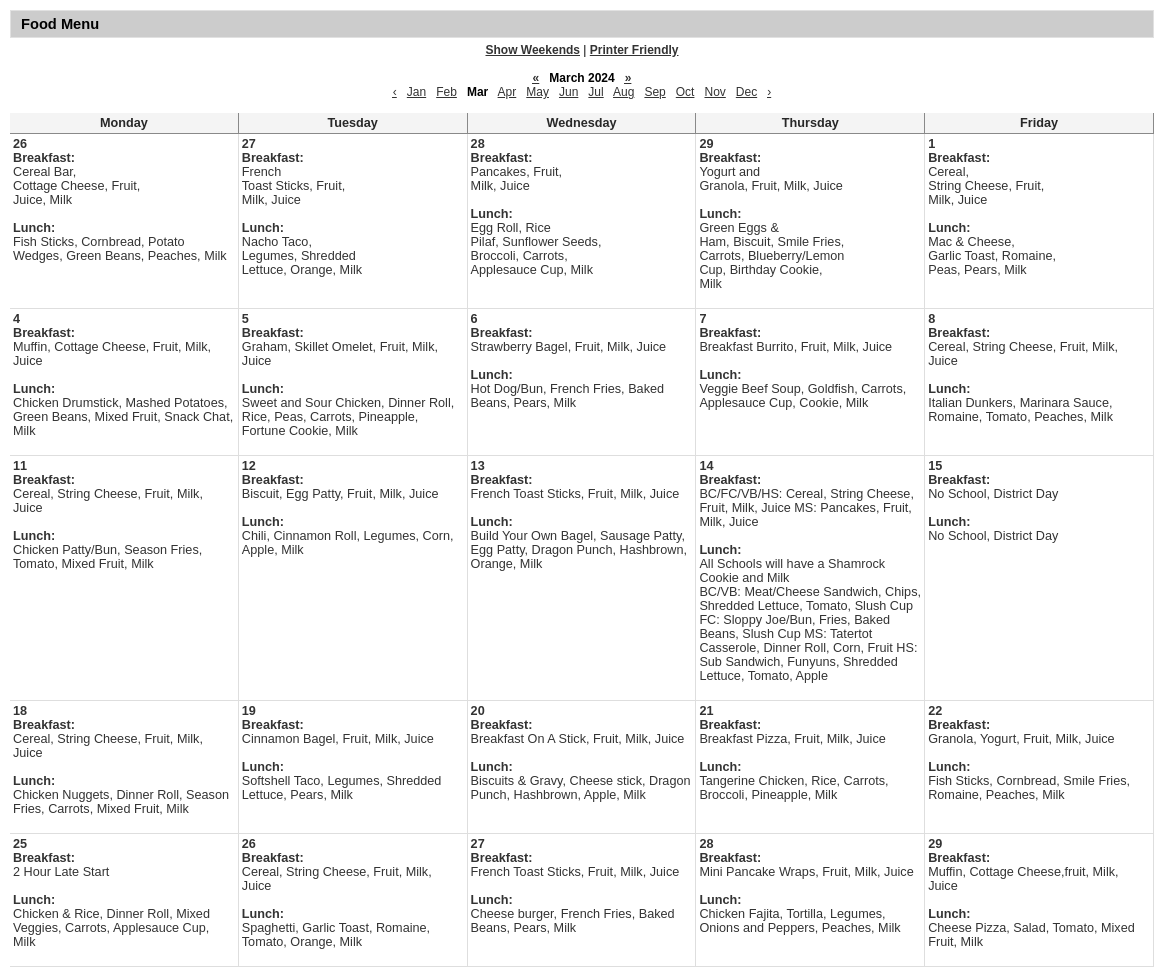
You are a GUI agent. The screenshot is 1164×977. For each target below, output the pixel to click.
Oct (685, 92)
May (537, 92)
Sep (654, 92)
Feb (446, 92)
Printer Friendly (634, 50)
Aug (623, 92)
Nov (714, 92)
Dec (746, 92)
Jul (595, 92)
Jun (568, 92)
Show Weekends (533, 50)
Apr (507, 92)
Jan (416, 92)
